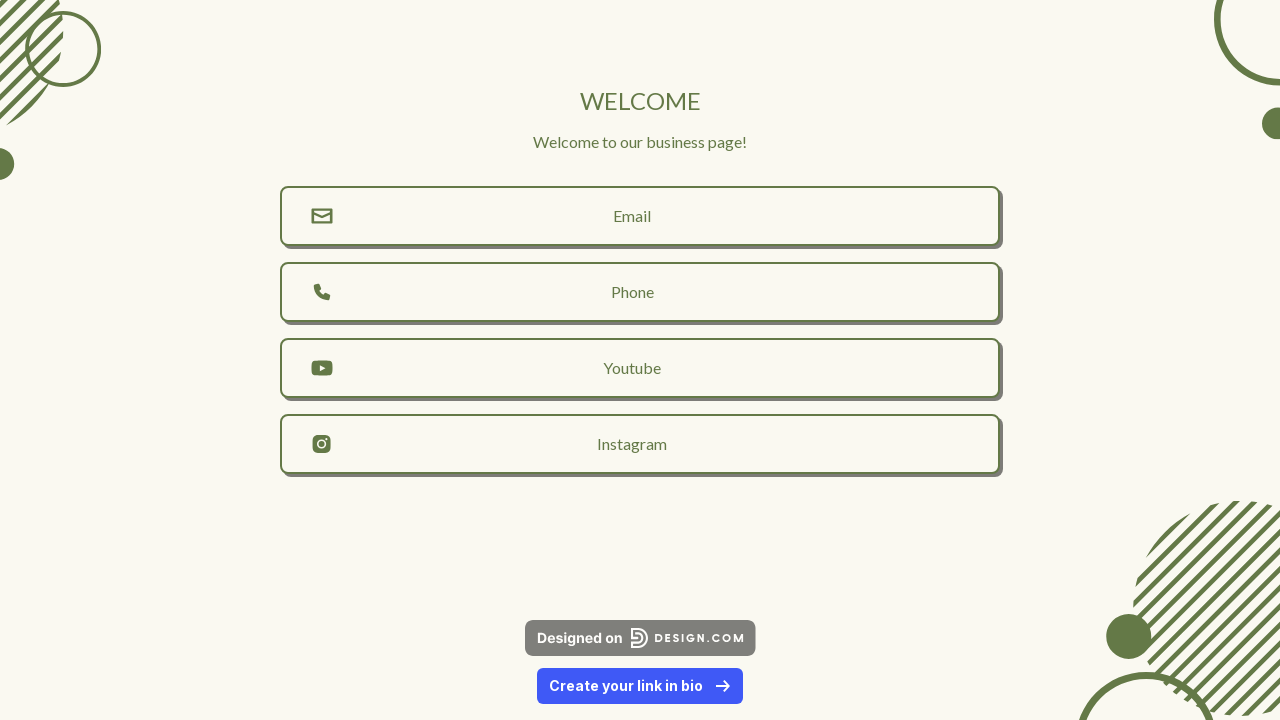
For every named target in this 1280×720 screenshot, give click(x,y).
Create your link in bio (640, 685)
